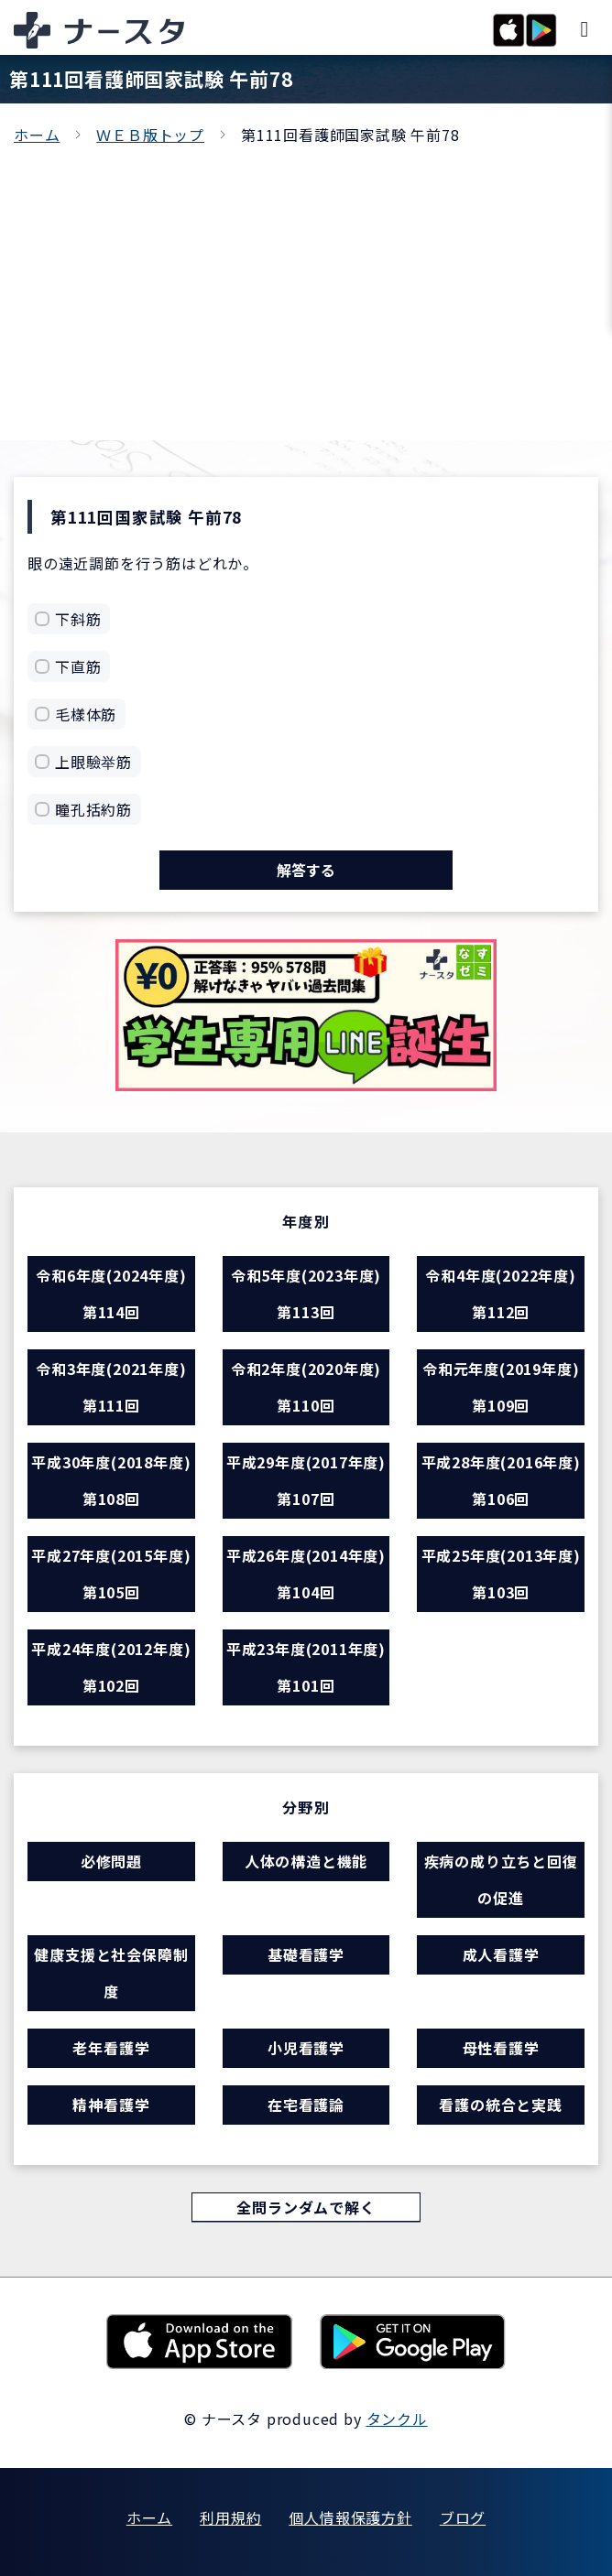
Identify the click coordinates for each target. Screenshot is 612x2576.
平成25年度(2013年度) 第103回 (501, 1573)
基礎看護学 (306, 1954)
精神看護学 (110, 2105)
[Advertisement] (306, 285)
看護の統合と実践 (500, 2105)
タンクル (397, 2419)
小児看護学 (306, 2048)
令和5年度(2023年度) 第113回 (306, 1293)
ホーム (37, 135)
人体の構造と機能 (306, 1861)
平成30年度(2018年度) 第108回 (111, 1480)
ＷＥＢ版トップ (150, 135)
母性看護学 (501, 2048)
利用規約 (230, 2517)
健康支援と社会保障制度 (111, 1972)
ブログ (463, 2517)
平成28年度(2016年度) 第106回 (501, 1480)
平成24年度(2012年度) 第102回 (111, 1667)
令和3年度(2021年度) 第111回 (111, 1387)
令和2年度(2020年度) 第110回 (306, 1387)
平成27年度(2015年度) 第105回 (111, 1573)
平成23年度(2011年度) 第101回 (306, 1667)
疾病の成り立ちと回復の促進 (501, 1879)
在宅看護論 (306, 2105)
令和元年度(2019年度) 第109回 (500, 1387)
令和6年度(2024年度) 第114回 (111, 1293)
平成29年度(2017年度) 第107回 (306, 1480)
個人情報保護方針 (350, 2517)
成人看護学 (501, 1954)
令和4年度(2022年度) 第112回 (500, 1293)
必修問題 (111, 1861)
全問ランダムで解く (305, 2207)
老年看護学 (110, 2048)
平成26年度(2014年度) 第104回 (306, 1573)
